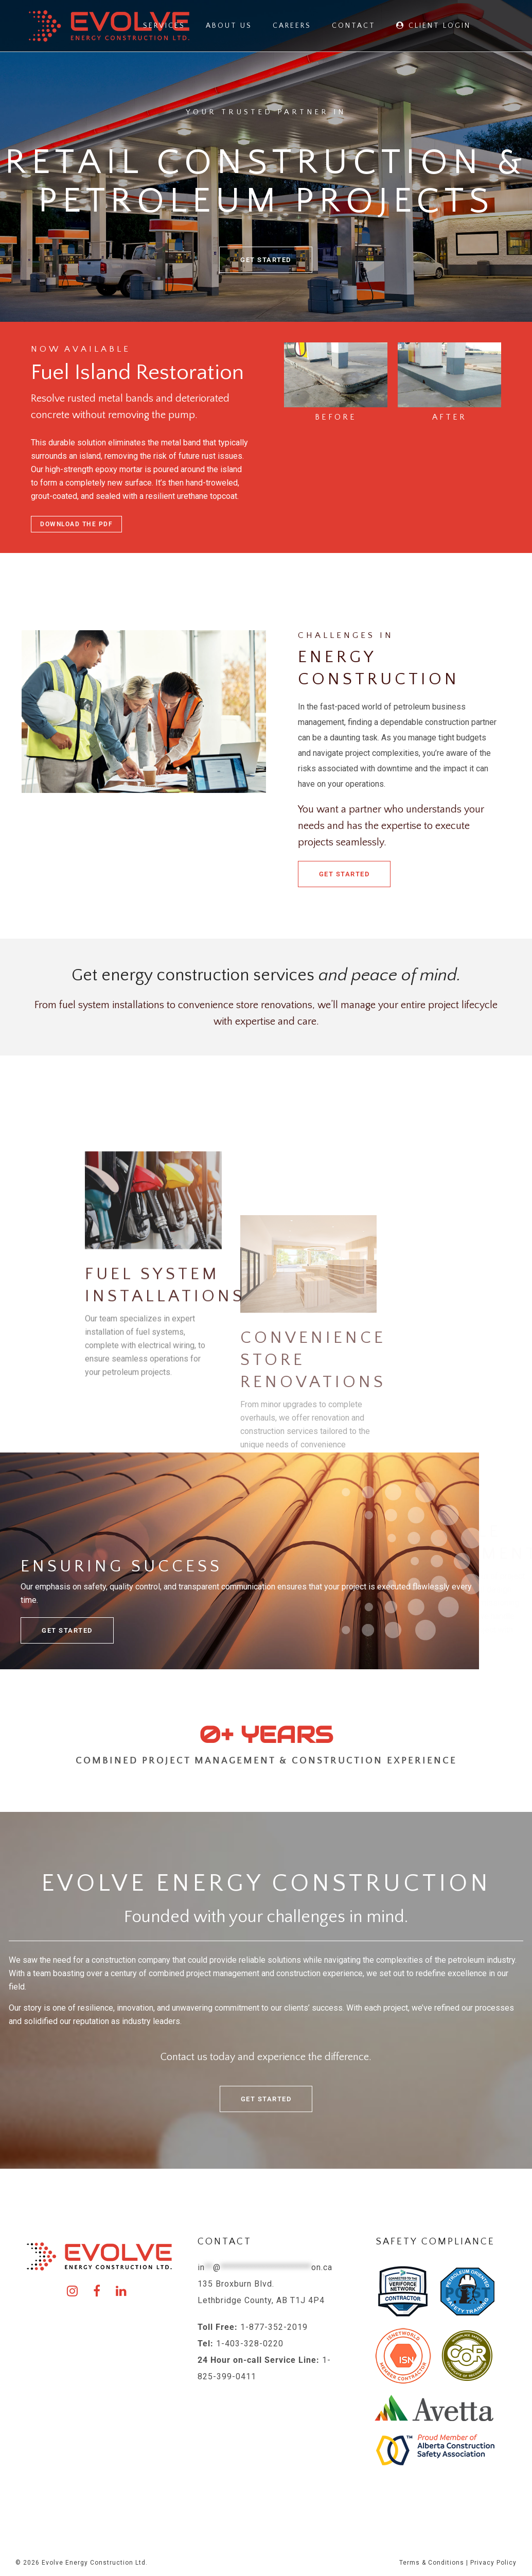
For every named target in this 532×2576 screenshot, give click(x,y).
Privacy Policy (493, 2562)
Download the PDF (76, 524)
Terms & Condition (429, 2562)
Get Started (344, 874)
